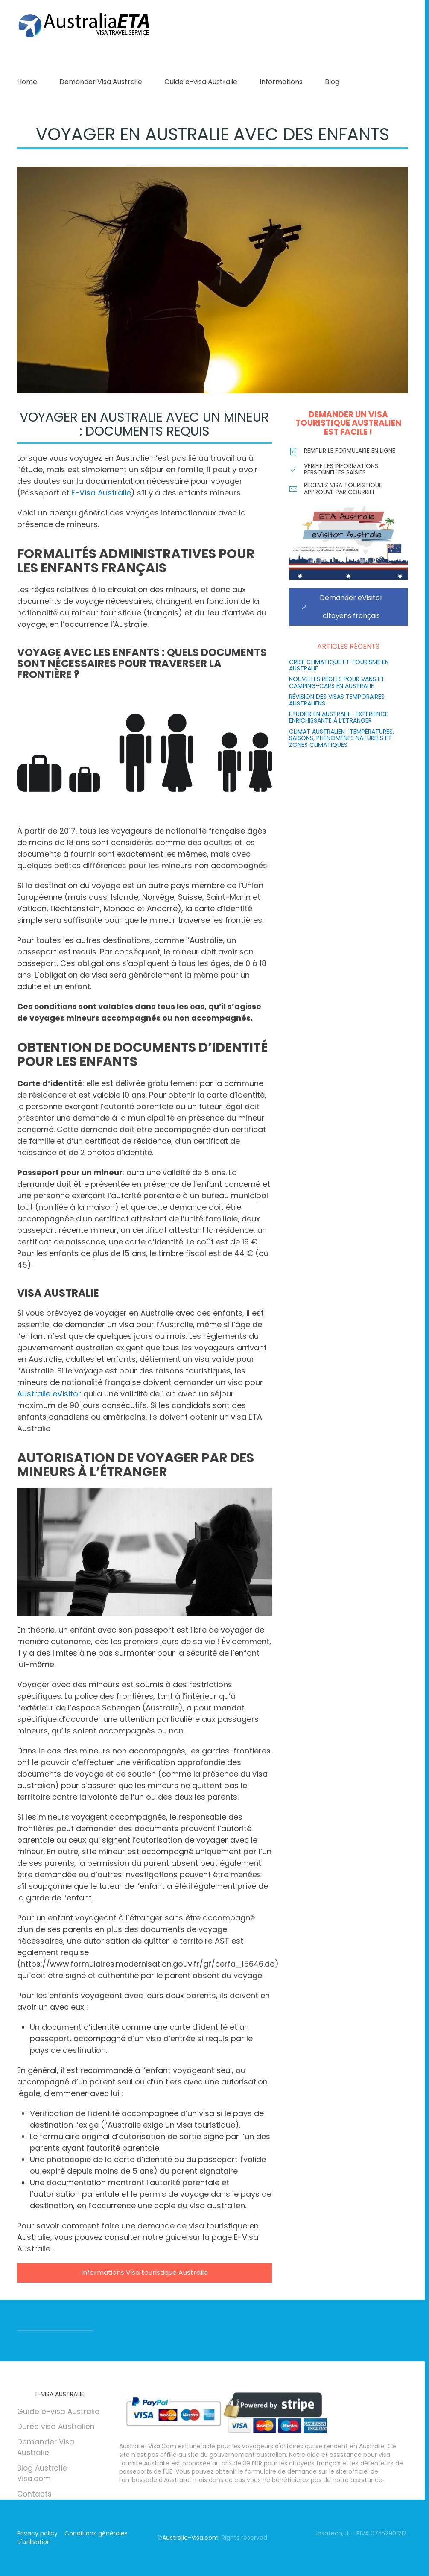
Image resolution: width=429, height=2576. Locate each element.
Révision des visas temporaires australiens (337, 699)
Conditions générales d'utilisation (72, 2537)
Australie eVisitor (49, 1393)
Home (27, 82)
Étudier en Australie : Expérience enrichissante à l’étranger (338, 717)
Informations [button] (281, 82)
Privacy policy (37, 2533)
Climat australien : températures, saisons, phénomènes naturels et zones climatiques (341, 738)
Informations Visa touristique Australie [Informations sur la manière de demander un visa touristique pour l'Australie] (144, 2272)
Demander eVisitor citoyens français (342, 607)
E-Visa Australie (101, 492)
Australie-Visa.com (190, 2537)
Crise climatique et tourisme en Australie (339, 665)
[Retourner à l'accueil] (85, 26)
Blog (332, 82)
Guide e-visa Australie (200, 82)
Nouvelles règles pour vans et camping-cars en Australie (337, 682)
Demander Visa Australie (100, 82)
